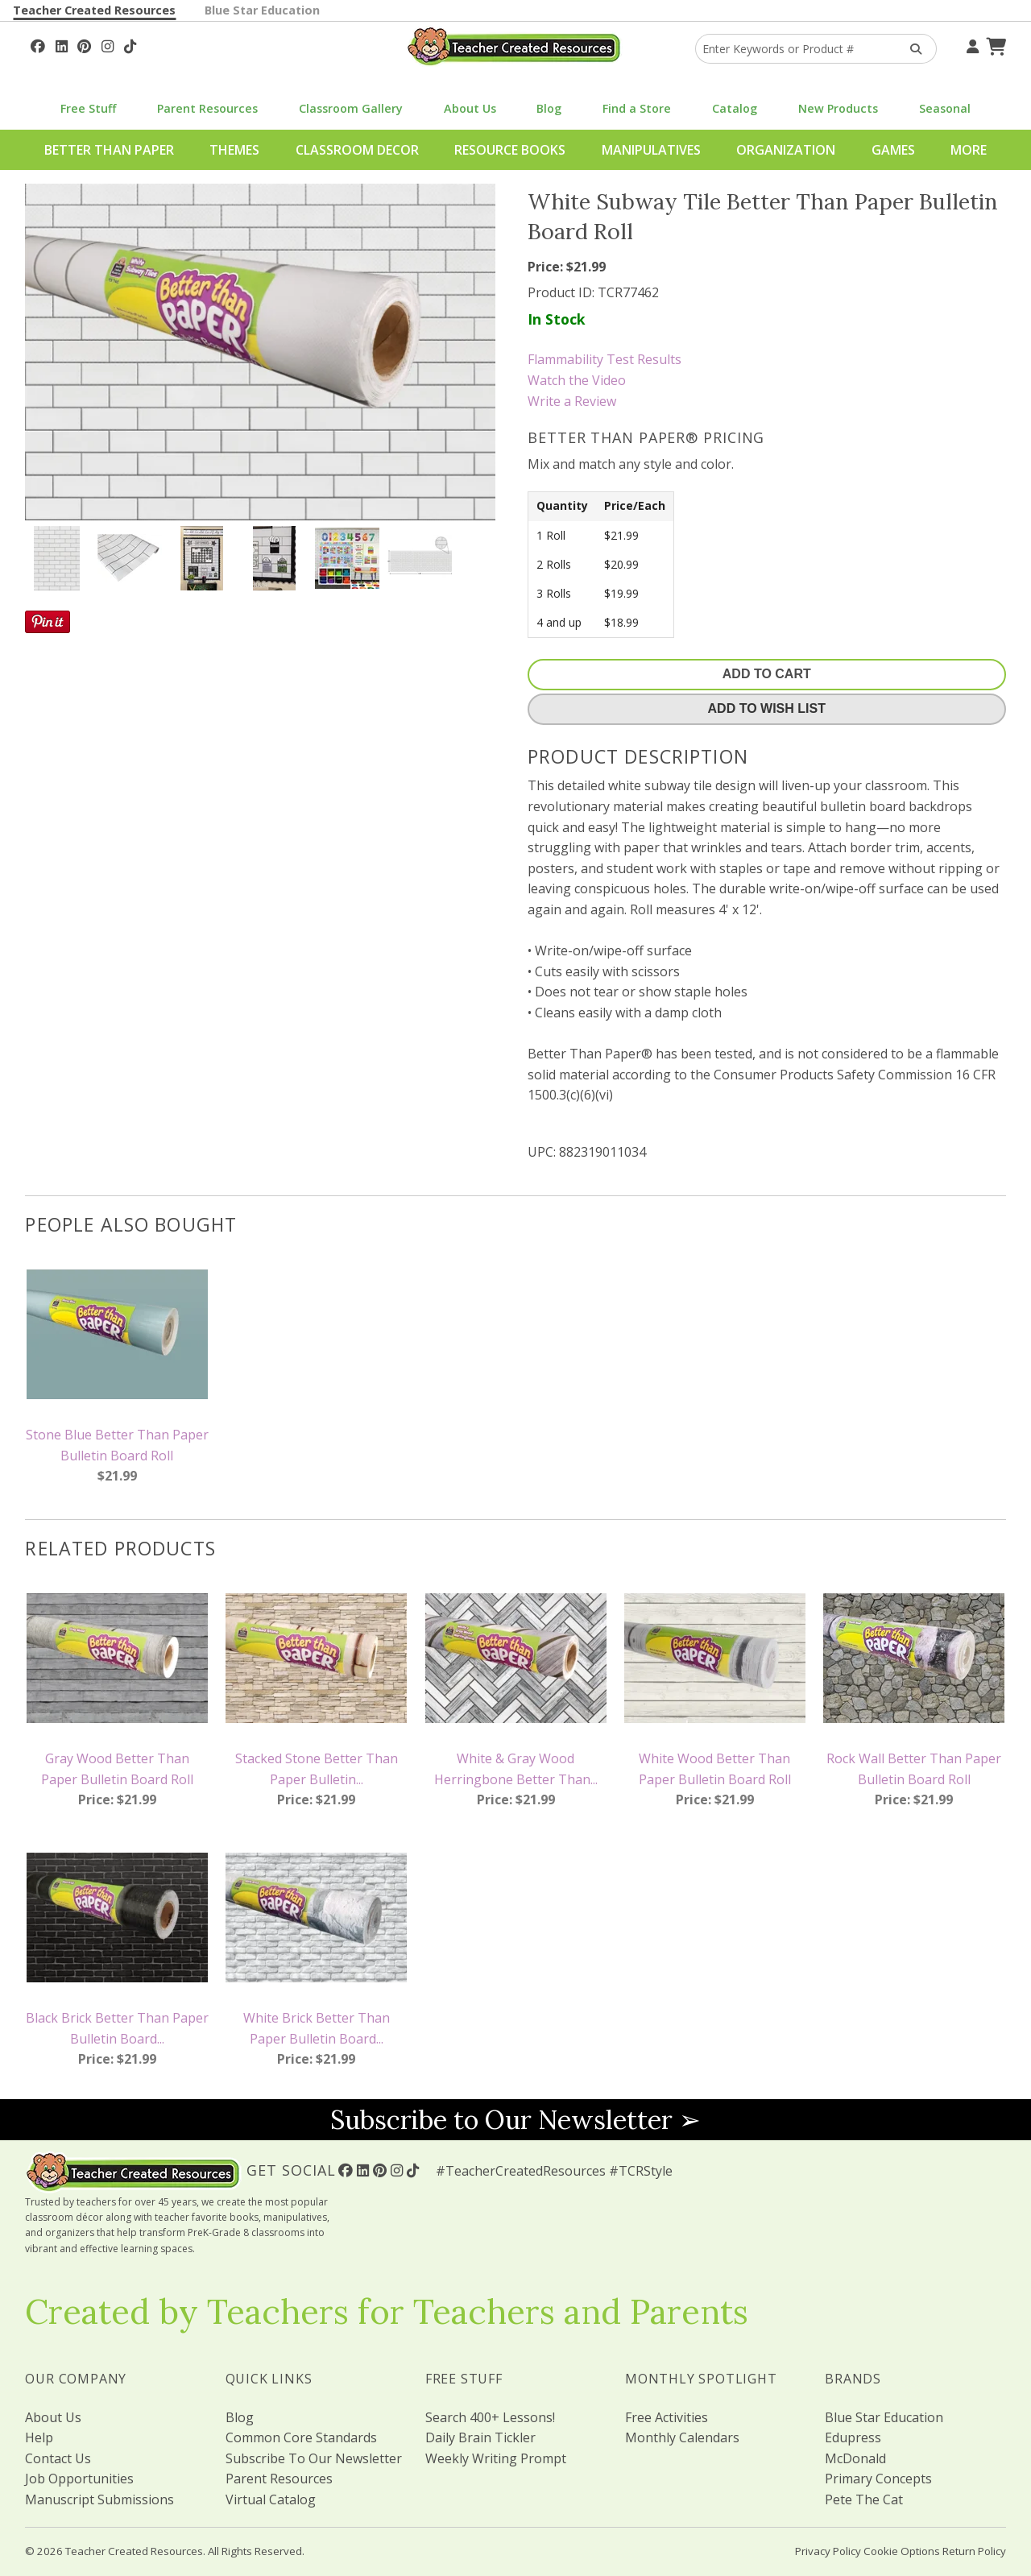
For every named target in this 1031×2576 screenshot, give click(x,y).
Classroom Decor (357, 150)
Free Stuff (88, 108)
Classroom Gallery (351, 108)
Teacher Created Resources (94, 10)
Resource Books (509, 150)
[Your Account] (971, 44)
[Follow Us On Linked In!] (62, 44)
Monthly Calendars (682, 2437)
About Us (470, 108)
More (968, 150)
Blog (548, 108)
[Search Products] (910, 49)
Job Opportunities (79, 2478)
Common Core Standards (301, 2437)
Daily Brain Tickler (480, 2437)
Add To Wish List (767, 708)
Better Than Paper (109, 150)
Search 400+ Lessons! (490, 2417)
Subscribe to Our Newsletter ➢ (515, 2119)
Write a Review (572, 401)
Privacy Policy (828, 2551)
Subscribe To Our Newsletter (314, 2458)
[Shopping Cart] (994, 44)
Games (893, 150)
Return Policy (974, 2551)
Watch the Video (577, 380)
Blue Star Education (262, 10)
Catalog (734, 108)
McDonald (855, 2458)
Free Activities (666, 2417)
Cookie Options (901, 2551)
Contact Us (58, 2458)
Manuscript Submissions (99, 2499)
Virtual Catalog (271, 2499)
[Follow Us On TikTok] (130, 44)
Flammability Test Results (604, 359)
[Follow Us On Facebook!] (38, 44)
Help (39, 2437)
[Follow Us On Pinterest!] (84, 44)
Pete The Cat (864, 2499)
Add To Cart (767, 674)
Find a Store (636, 108)
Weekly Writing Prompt (495, 2458)
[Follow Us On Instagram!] (107, 44)
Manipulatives (651, 150)
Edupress (853, 2437)
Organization (785, 150)
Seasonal (945, 108)
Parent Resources (207, 108)
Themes (234, 150)
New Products (838, 108)
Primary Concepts (878, 2478)
